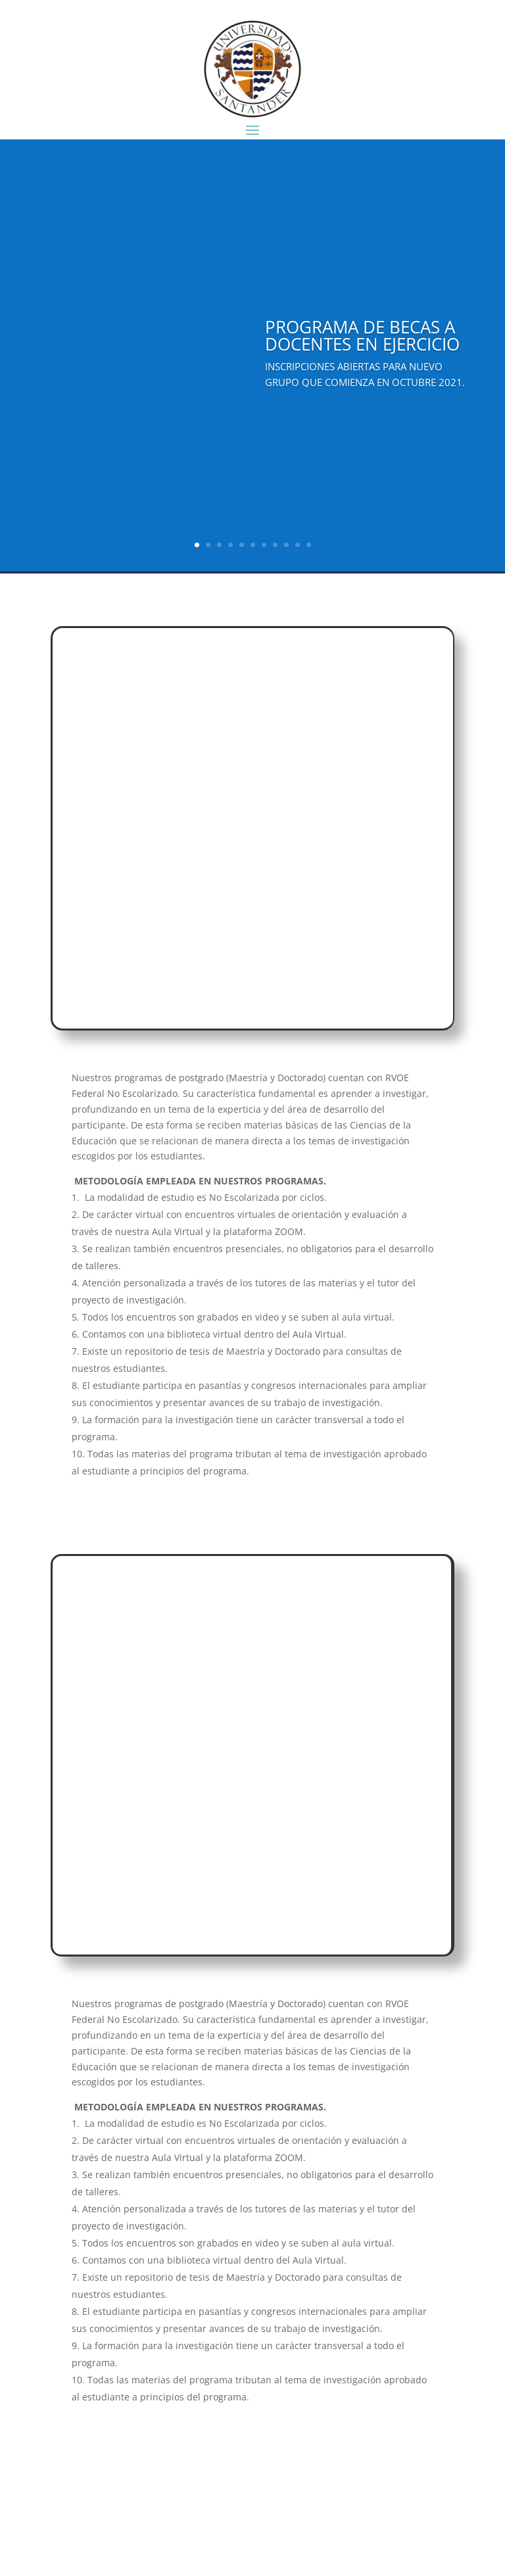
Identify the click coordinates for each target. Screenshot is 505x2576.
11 (308, 545)
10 (297, 545)
